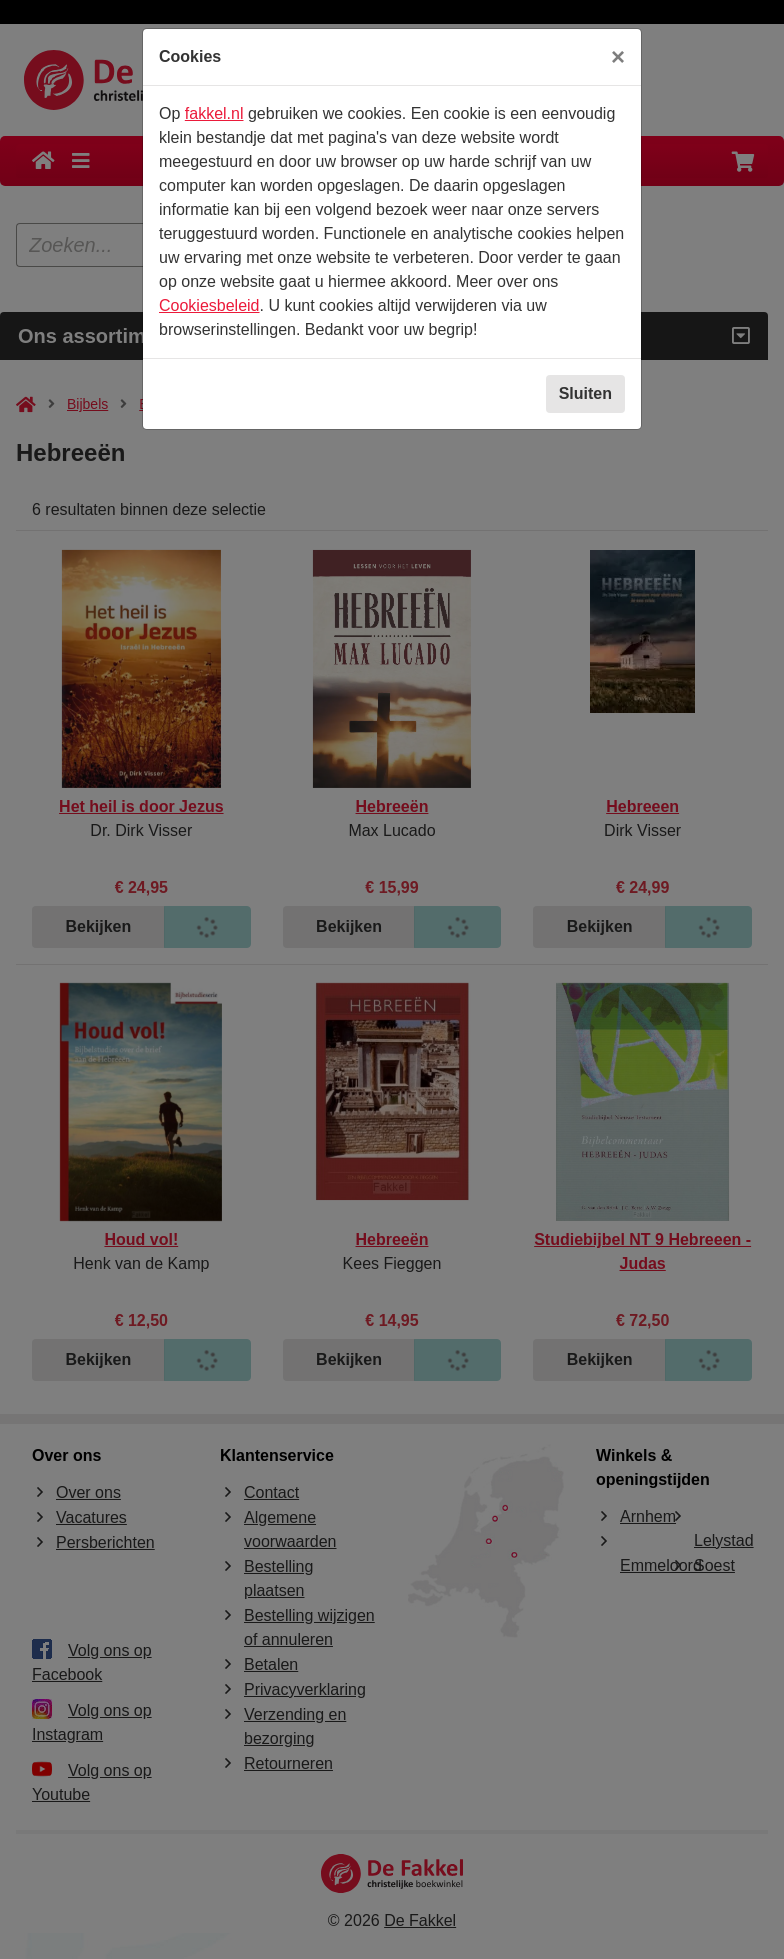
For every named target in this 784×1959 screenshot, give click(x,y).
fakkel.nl (214, 113)
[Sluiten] (618, 57)
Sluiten (585, 393)
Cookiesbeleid (209, 305)
